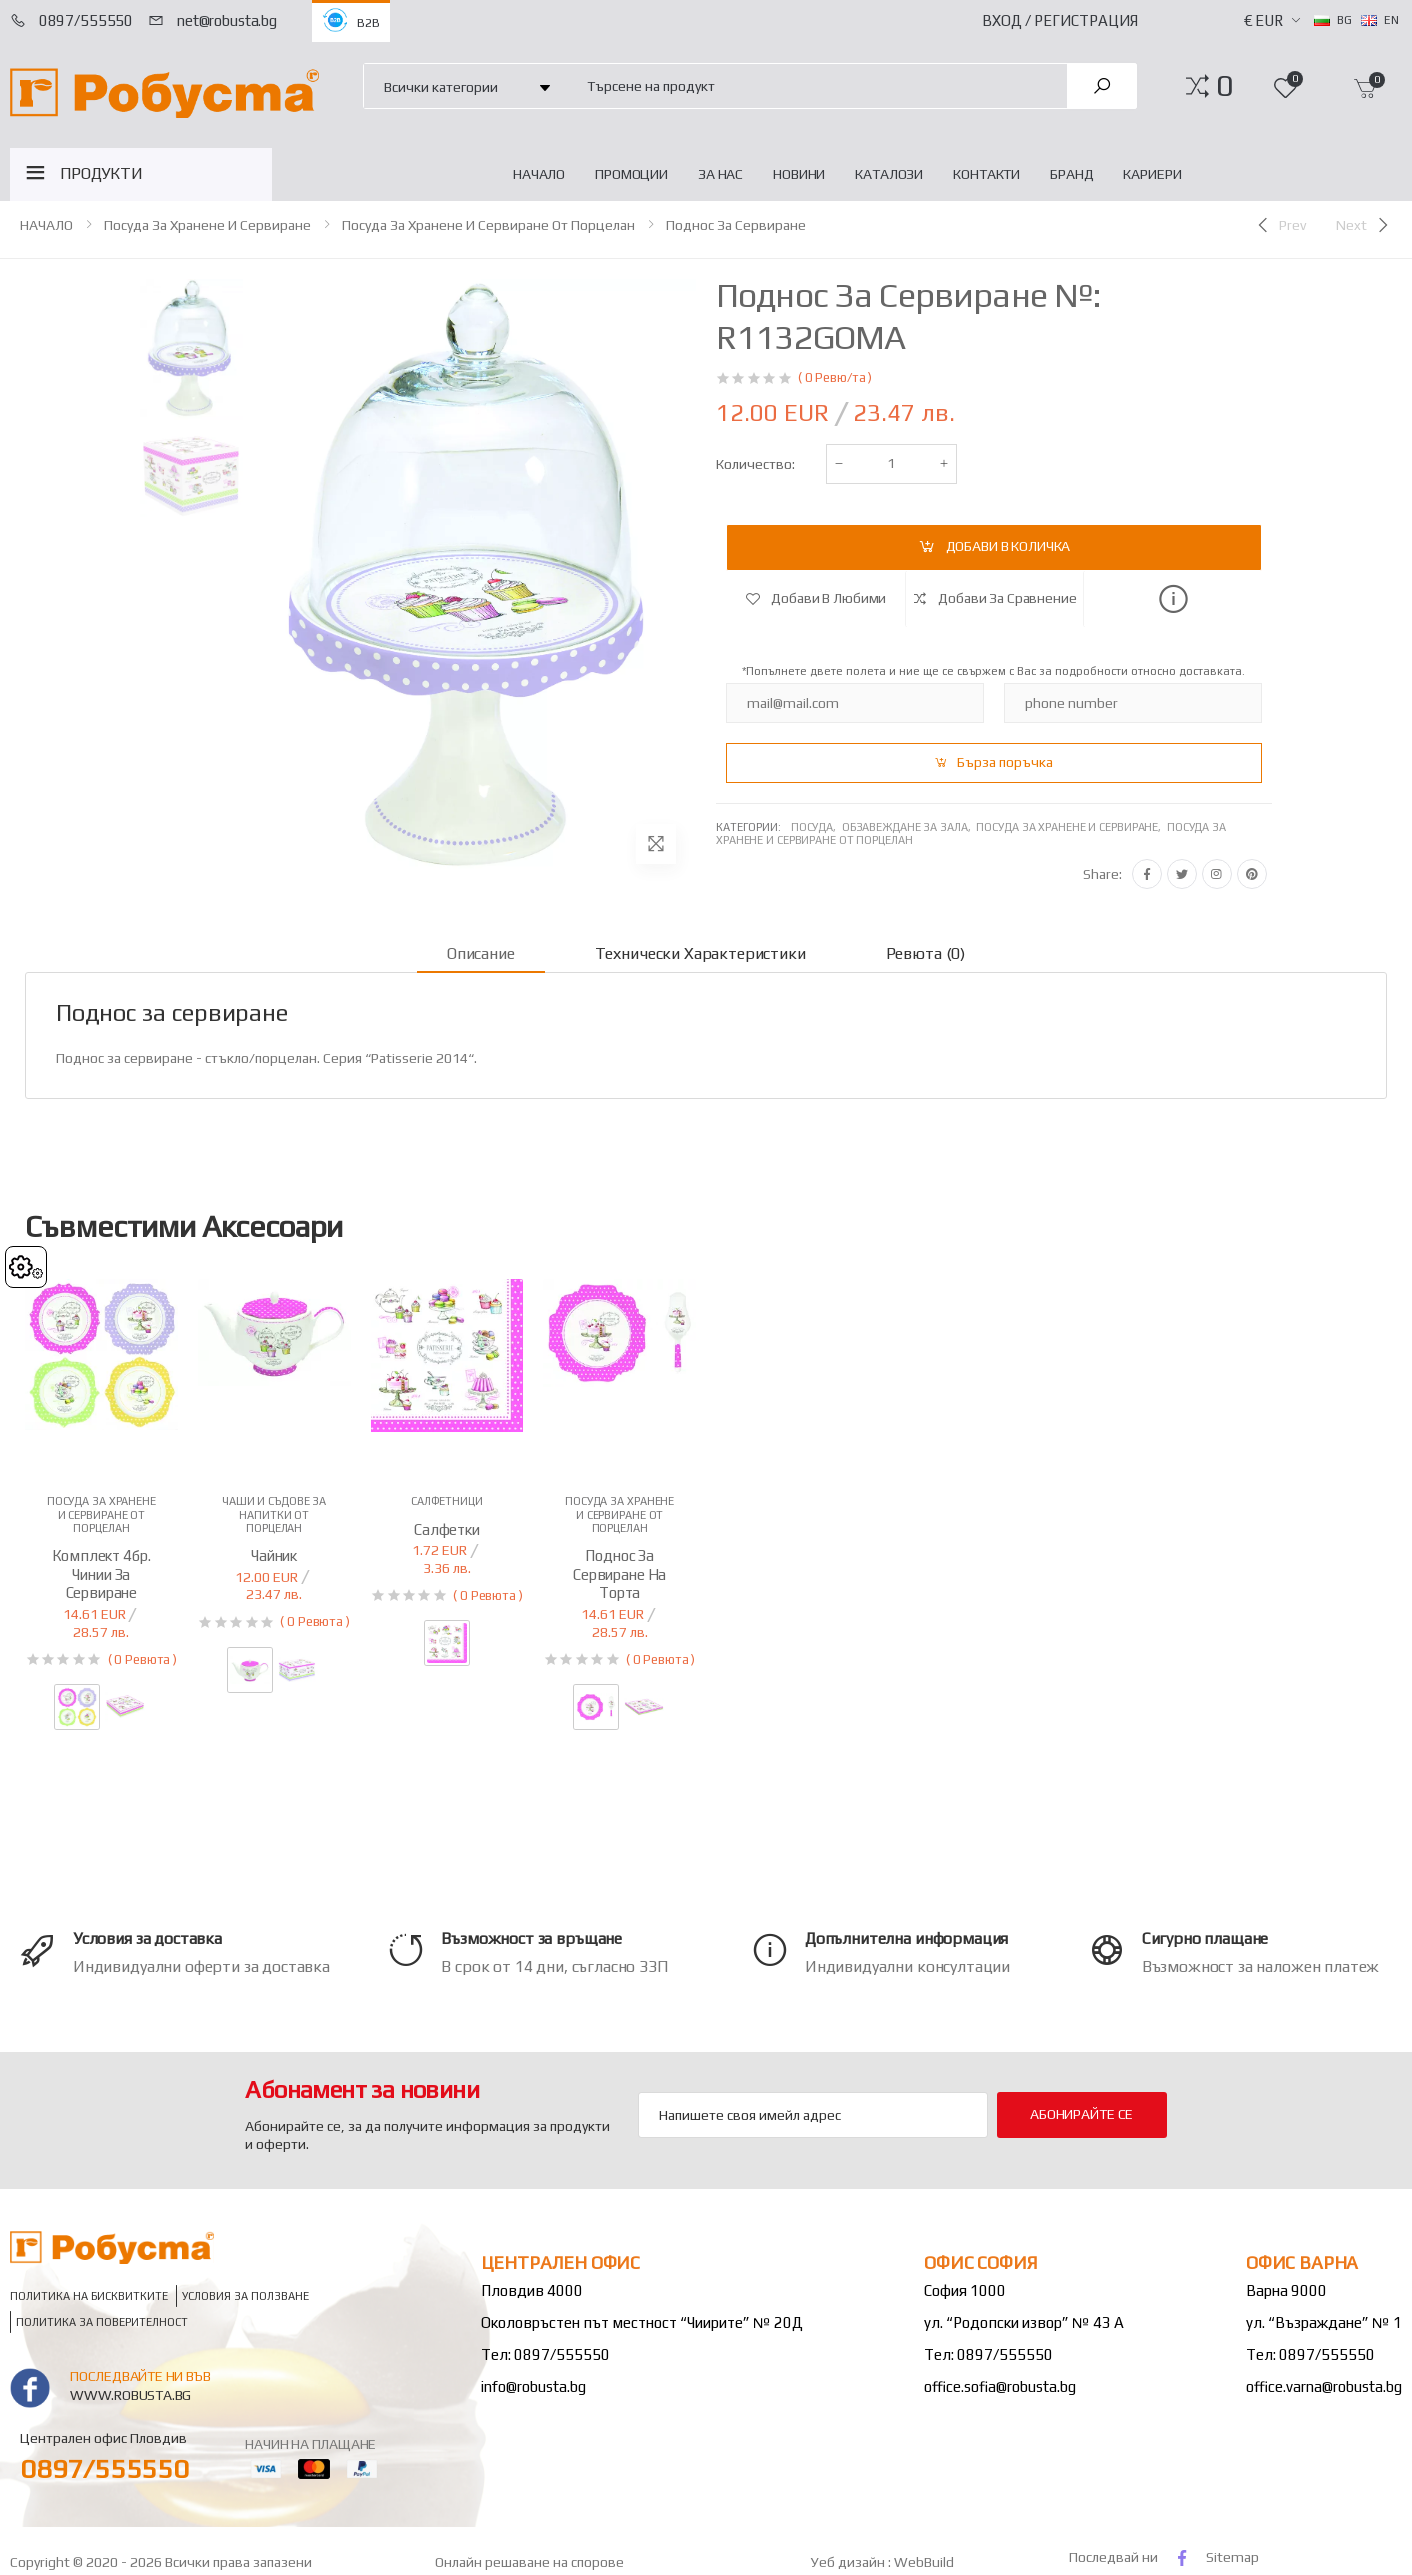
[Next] (1364, 225)
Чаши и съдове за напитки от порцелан (274, 1514)
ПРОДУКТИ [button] (101, 173)
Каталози (889, 174)
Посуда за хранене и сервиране (207, 225)
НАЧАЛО (539, 174)
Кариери (1152, 174)
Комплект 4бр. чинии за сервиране (101, 1574)
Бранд (1071, 174)
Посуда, (816, 827)
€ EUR (1263, 20)
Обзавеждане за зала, (909, 827)
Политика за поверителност (102, 2322)
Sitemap (1232, 2557)
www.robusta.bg (130, 2395)
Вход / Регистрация (1060, 20)
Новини (799, 174)
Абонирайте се (1081, 2114)
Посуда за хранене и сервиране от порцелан (488, 225)
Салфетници (447, 1501)
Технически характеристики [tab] (700, 953)
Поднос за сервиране (736, 225)
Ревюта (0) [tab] (925, 953)
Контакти (986, 174)
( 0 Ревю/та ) (835, 377)
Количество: (755, 464)
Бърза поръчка (1005, 762)
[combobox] (815, 85)
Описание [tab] (481, 953)
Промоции (631, 174)
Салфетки (447, 1529)
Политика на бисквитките (89, 2296)
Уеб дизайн (849, 2562)
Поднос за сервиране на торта (619, 1574)
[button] (1224, 86)
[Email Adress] (813, 2115)
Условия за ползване (245, 2296)
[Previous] (1280, 225)
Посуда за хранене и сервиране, (1071, 827)
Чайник (274, 1555)
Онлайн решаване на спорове (529, 2562)
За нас (720, 174)
